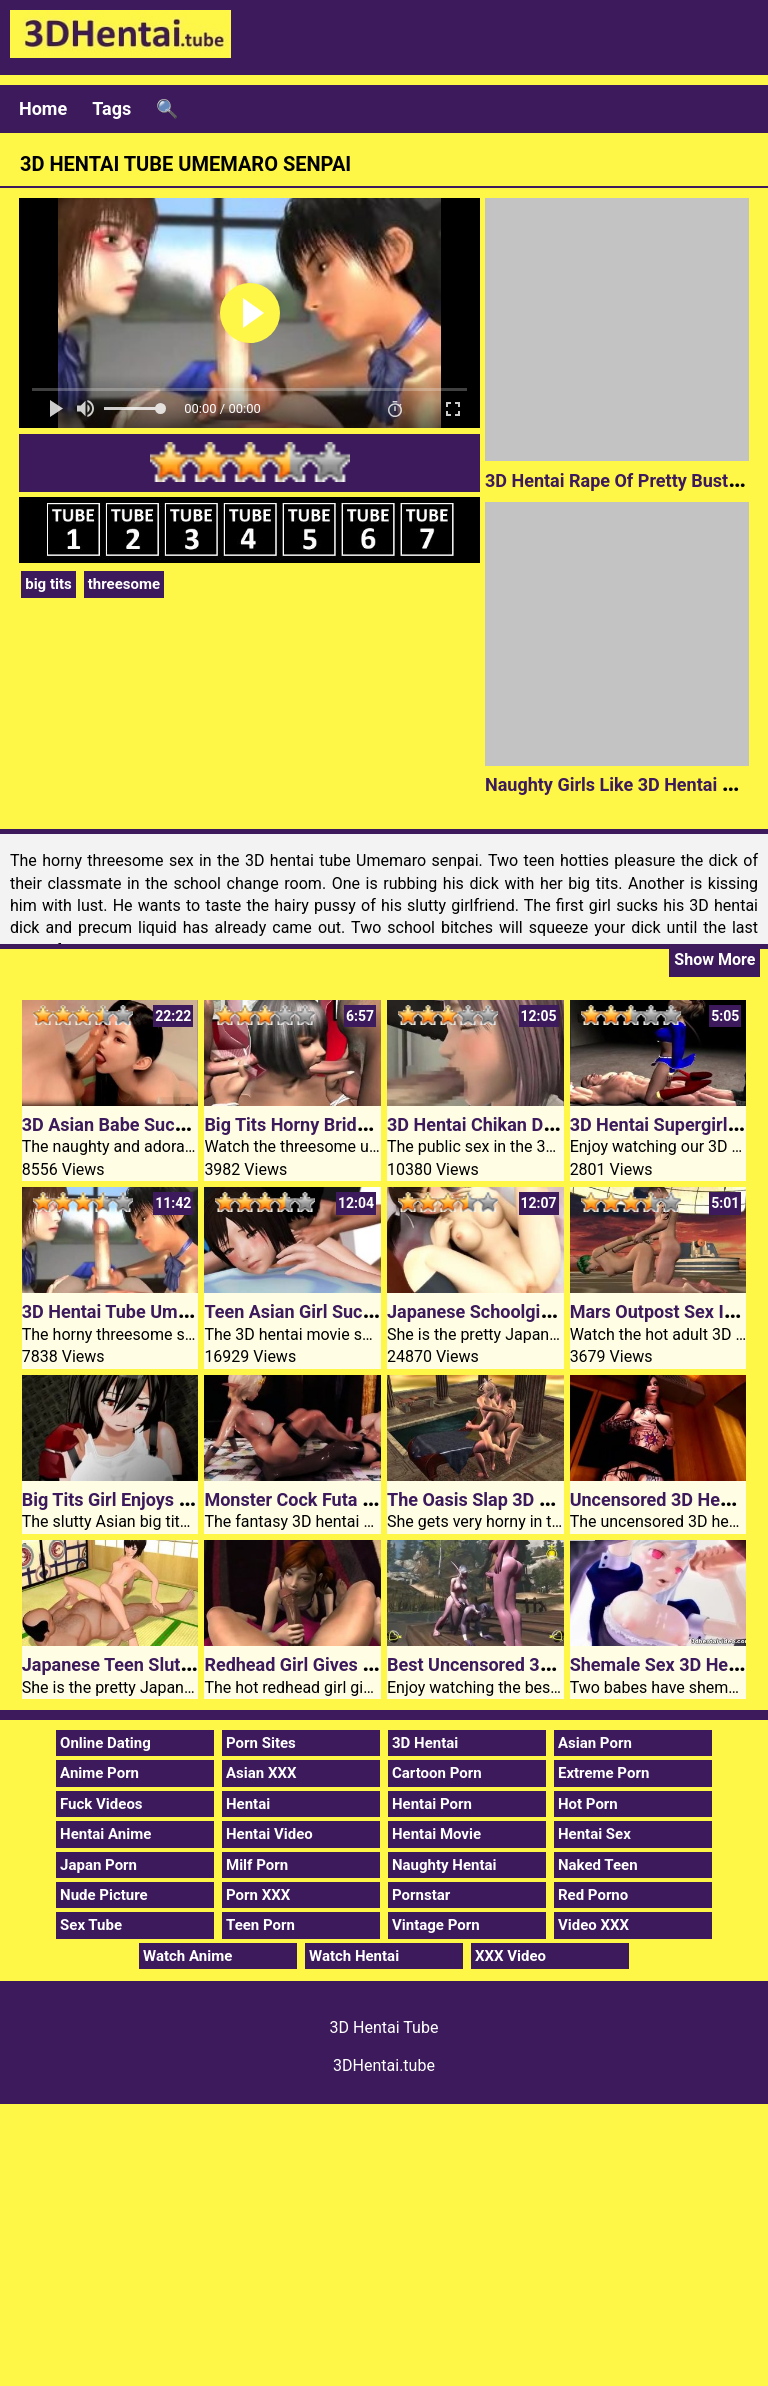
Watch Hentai (354, 1956)
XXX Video (510, 1956)
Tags (111, 108)
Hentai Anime (105, 1834)
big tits (48, 584)
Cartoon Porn (437, 1773)
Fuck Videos (101, 1804)
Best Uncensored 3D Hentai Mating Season (560, 1664)
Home (43, 108)
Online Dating (105, 1743)
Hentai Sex (594, 1834)
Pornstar (421, 1895)
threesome (124, 584)
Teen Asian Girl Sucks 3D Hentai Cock (357, 1311)
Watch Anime (187, 1956)
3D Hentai (425, 1743)
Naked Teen (598, 1865)
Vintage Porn (436, 1925)
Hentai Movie (436, 1834)
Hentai (248, 1804)
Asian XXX (261, 1773)
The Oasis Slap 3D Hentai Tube (511, 1499)
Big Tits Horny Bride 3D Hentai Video (352, 1124)
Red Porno (593, 1895)
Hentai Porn (432, 1804)
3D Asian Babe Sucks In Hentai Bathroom (188, 1124)
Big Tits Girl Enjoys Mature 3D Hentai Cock (194, 1499)
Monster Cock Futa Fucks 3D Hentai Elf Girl (378, 1499)
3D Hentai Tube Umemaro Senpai (155, 1311)
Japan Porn (98, 1865)
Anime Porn (99, 1773)
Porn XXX (258, 1895)
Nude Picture (104, 1895)
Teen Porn (260, 1925)
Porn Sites (261, 1743)
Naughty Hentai (444, 1865)
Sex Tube (91, 1925)
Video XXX (593, 1925)
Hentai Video (269, 1834)
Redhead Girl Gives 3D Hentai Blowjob (357, 1664)
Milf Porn (257, 1865)
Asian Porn (595, 1743)
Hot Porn (588, 1804)
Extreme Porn (603, 1773)
